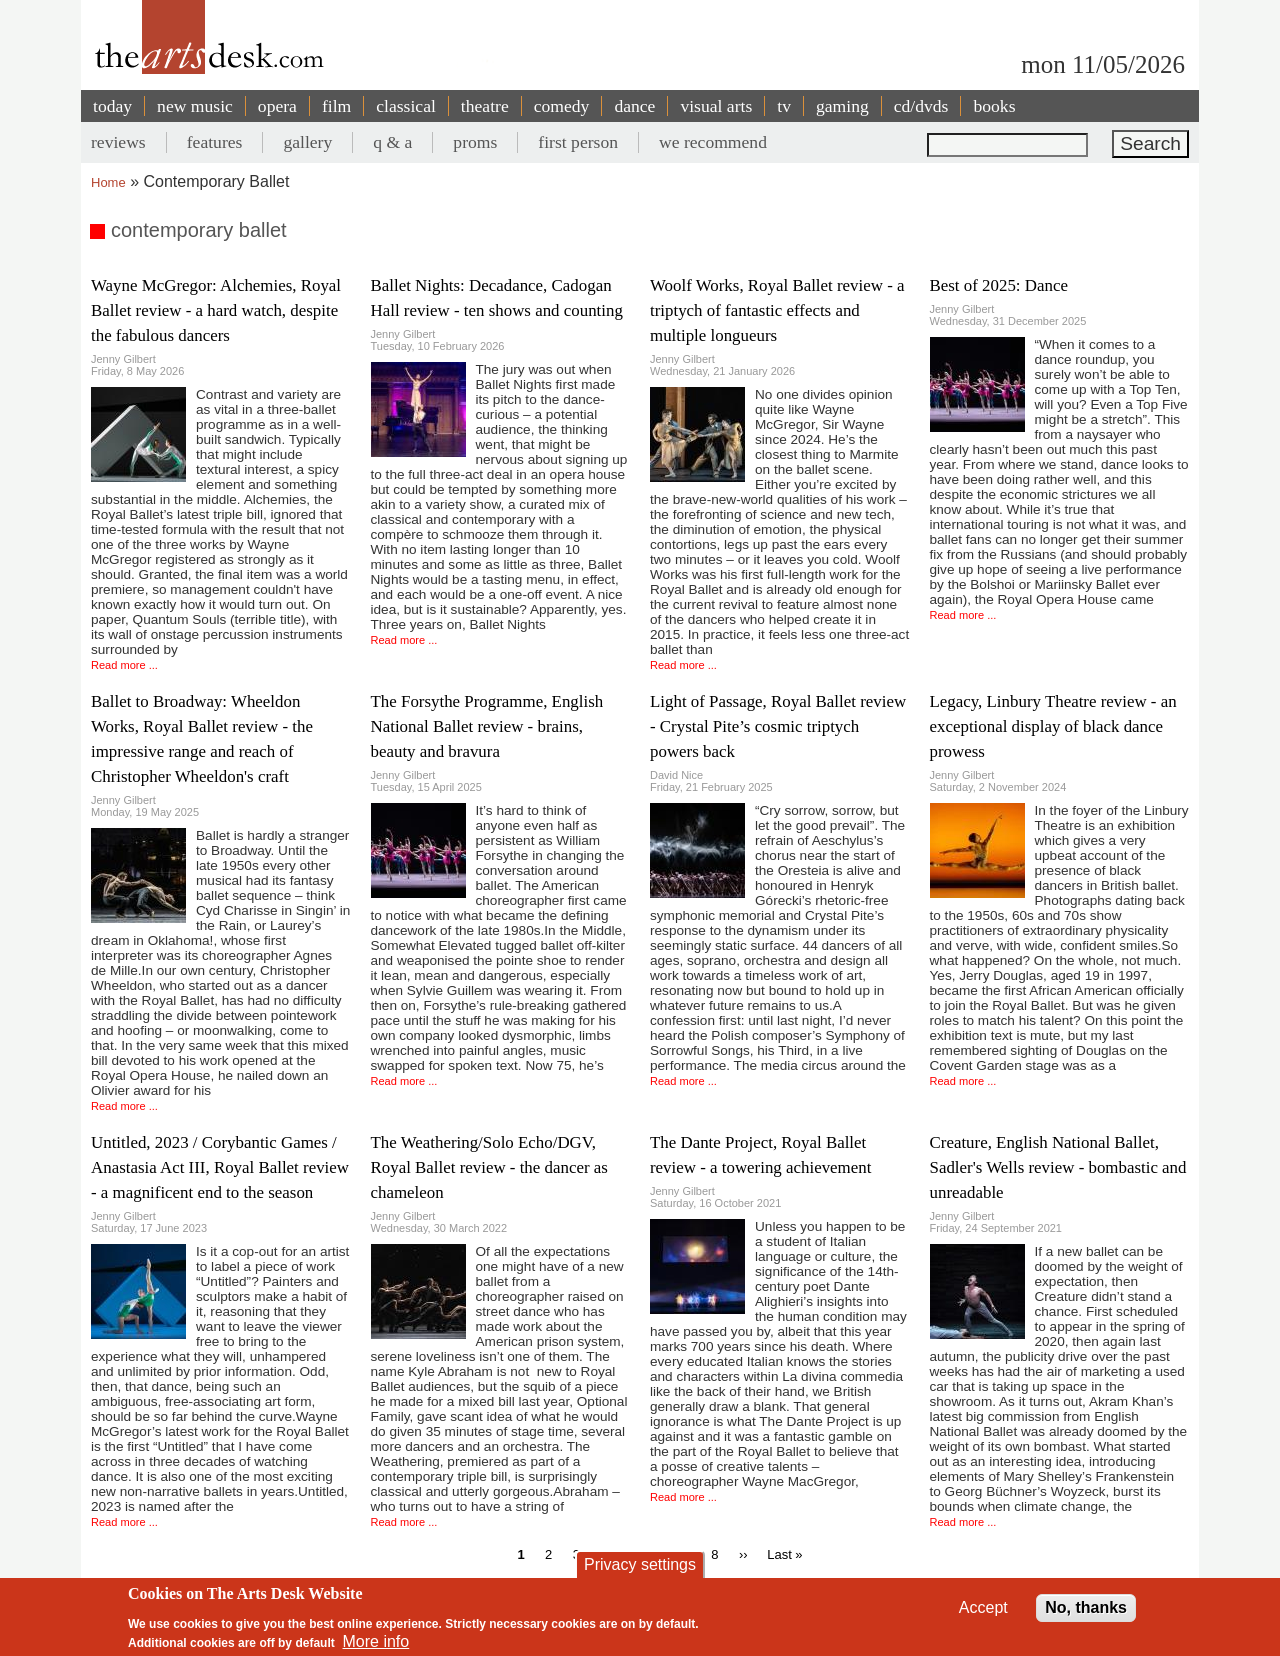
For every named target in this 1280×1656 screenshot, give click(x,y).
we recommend (713, 142)
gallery (307, 142)
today (112, 106)
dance (634, 106)
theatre (485, 106)
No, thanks (1086, 1607)
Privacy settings (640, 1564)
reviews (118, 142)
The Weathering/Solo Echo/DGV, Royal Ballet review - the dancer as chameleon (489, 1167)
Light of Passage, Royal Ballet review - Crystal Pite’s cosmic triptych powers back (778, 726)
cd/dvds (921, 106)
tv (784, 106)
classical (406, 106)
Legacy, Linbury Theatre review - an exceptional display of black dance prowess (1053, 726)
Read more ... (124, 665)
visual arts (716, 106)
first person (578, 142)
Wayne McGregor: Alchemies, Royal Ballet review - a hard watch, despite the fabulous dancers (216, 310)
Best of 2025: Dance (999, 285)
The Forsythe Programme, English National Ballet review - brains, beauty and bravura (487, 726)
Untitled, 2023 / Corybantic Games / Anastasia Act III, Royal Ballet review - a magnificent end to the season (220, 1167)
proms (475, 142)
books (994, 106)
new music (195, 106)
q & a (392, 142)
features (215, 142)
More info (376, 1641)
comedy (562, 106)
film (336, 106)
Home (108, 182)
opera (277, 106)
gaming (842, 106)
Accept (983, 1607)
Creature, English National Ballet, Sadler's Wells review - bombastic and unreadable (1058, 1167)
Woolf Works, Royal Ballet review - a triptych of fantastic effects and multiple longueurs (777, 310)
